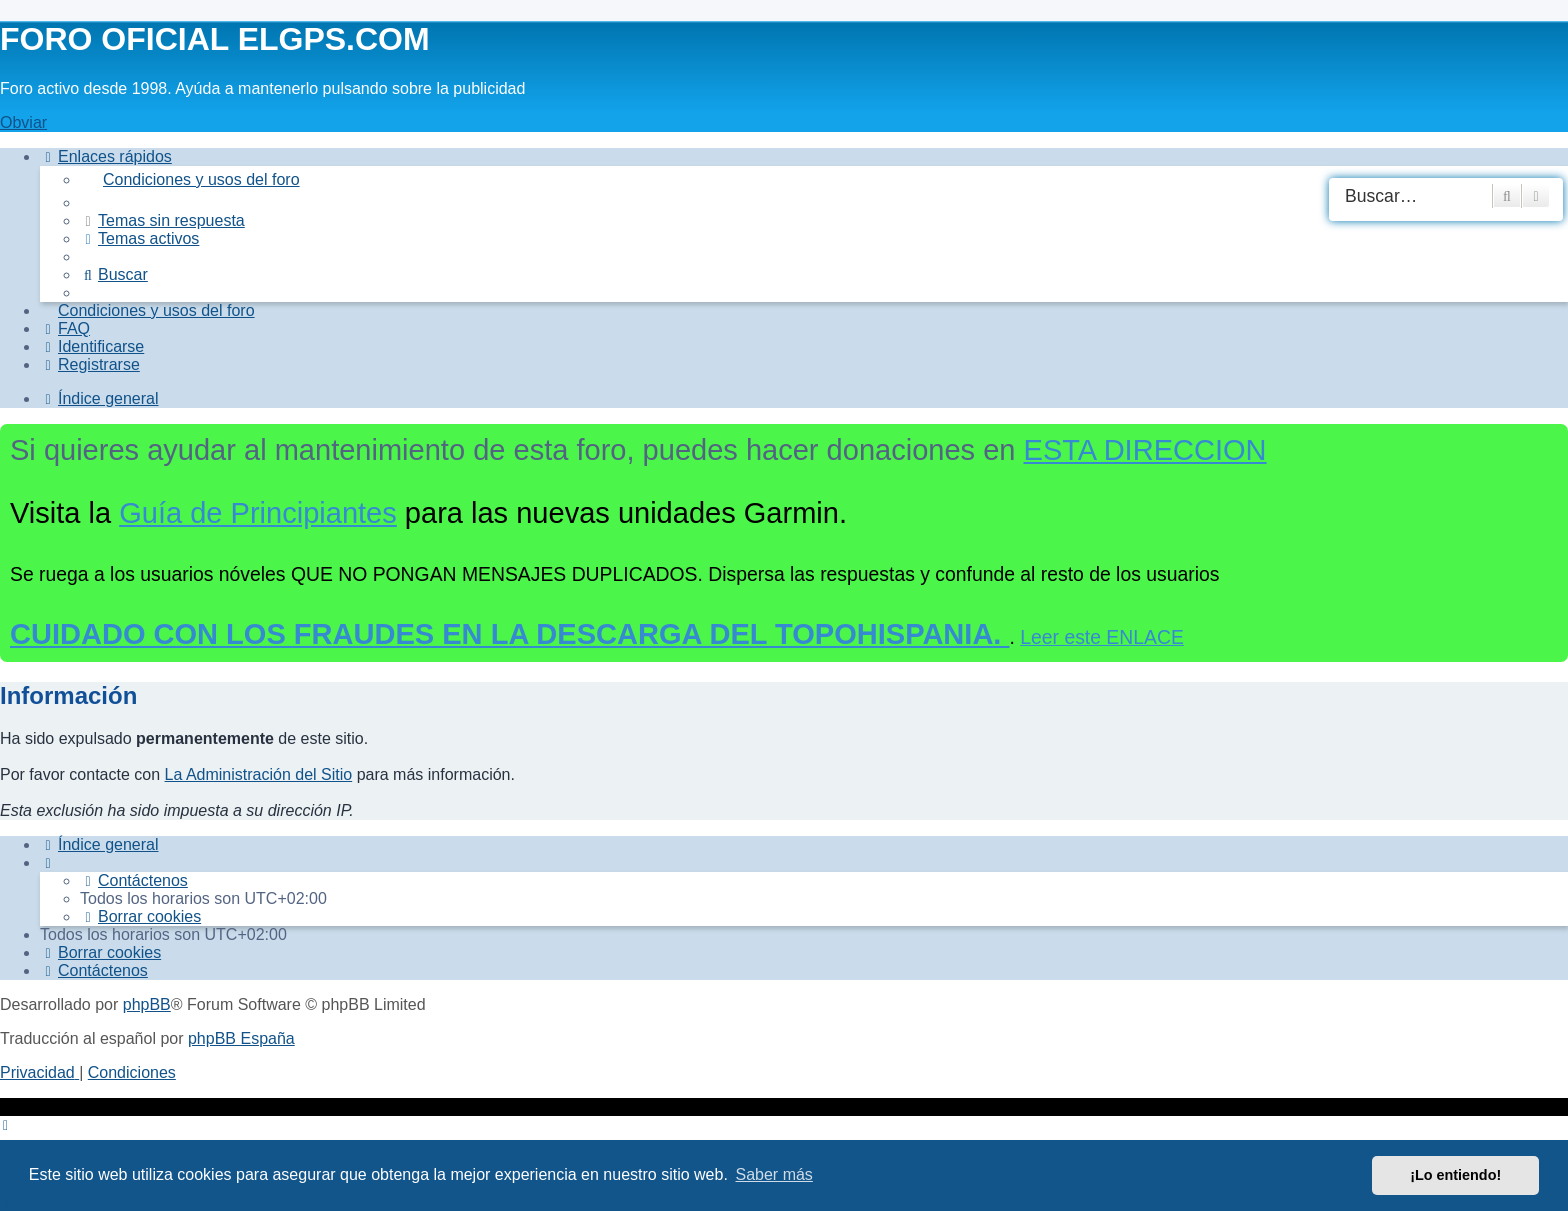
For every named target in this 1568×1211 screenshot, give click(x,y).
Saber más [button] (774, 1174)
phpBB (147, 1004)
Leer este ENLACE (1102, 637)
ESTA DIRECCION (1145, 450)
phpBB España (241, 1038)
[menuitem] (824, 180)
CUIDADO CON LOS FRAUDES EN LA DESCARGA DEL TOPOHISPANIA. (510, 634)
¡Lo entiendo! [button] (1455, 1175)
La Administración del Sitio (259, 774)
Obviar (23, 122)
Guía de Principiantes (258, 513)
